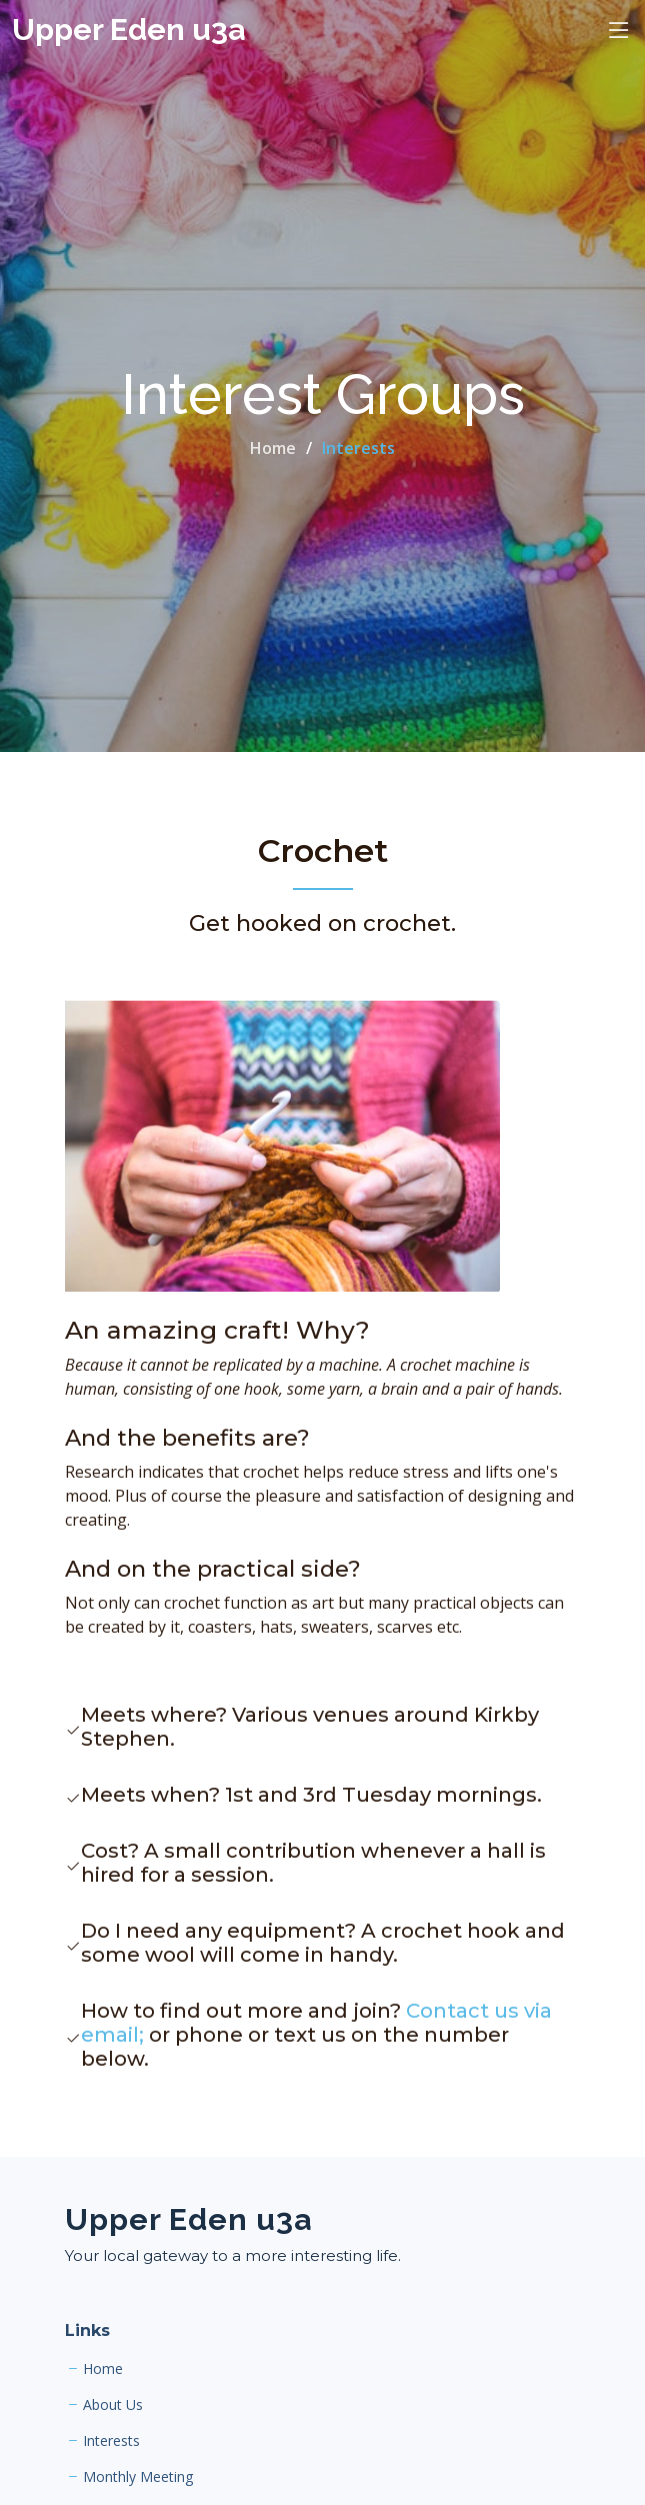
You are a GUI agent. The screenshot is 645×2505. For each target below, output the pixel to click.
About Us (113, 2405)
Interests (111, 2441)
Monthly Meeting (138, 2477)
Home (273, 448)
